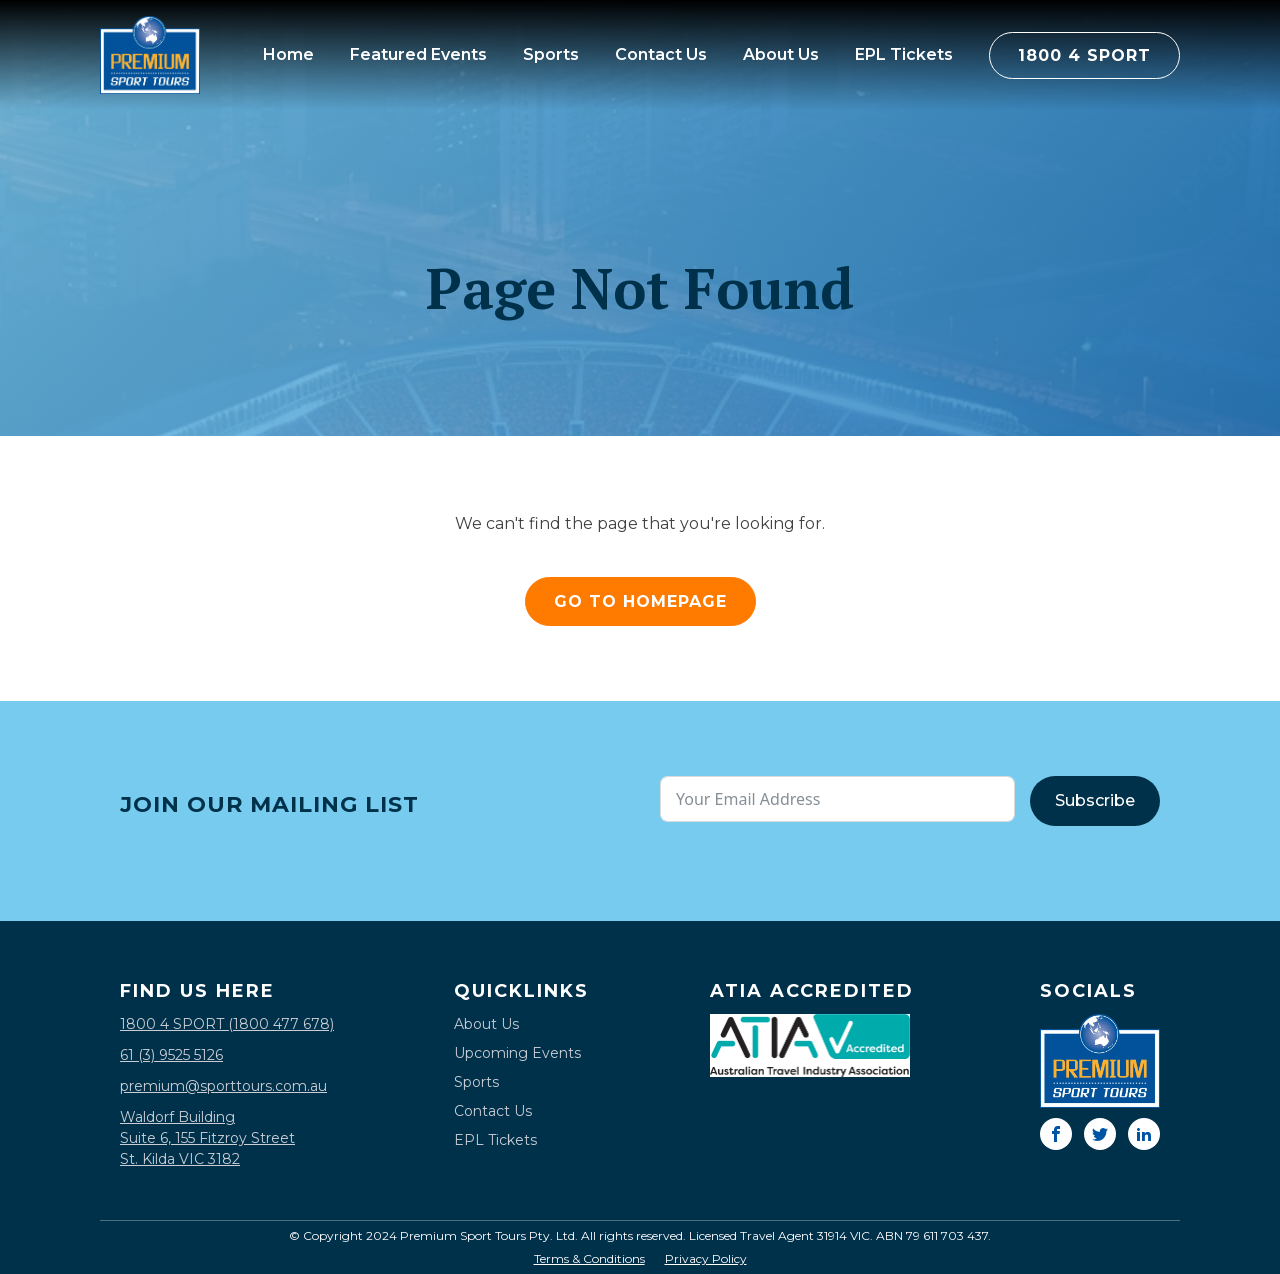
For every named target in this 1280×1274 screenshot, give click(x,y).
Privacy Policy (706, 1259)
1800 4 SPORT (1084, 55)
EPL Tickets (904, 54)
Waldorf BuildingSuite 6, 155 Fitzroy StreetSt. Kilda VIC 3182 (207, 1138)
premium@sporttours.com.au (223, 1086)
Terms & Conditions (589, 1259)
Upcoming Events (517, 1053)
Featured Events (418, 54)
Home (288, 54)
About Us (781, 54)
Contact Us (661, 54)
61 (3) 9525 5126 (171, 1055)
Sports (551, 54)
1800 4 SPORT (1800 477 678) (227, 1024)
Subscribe (1095, 800)
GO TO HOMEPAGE (640, 601)
